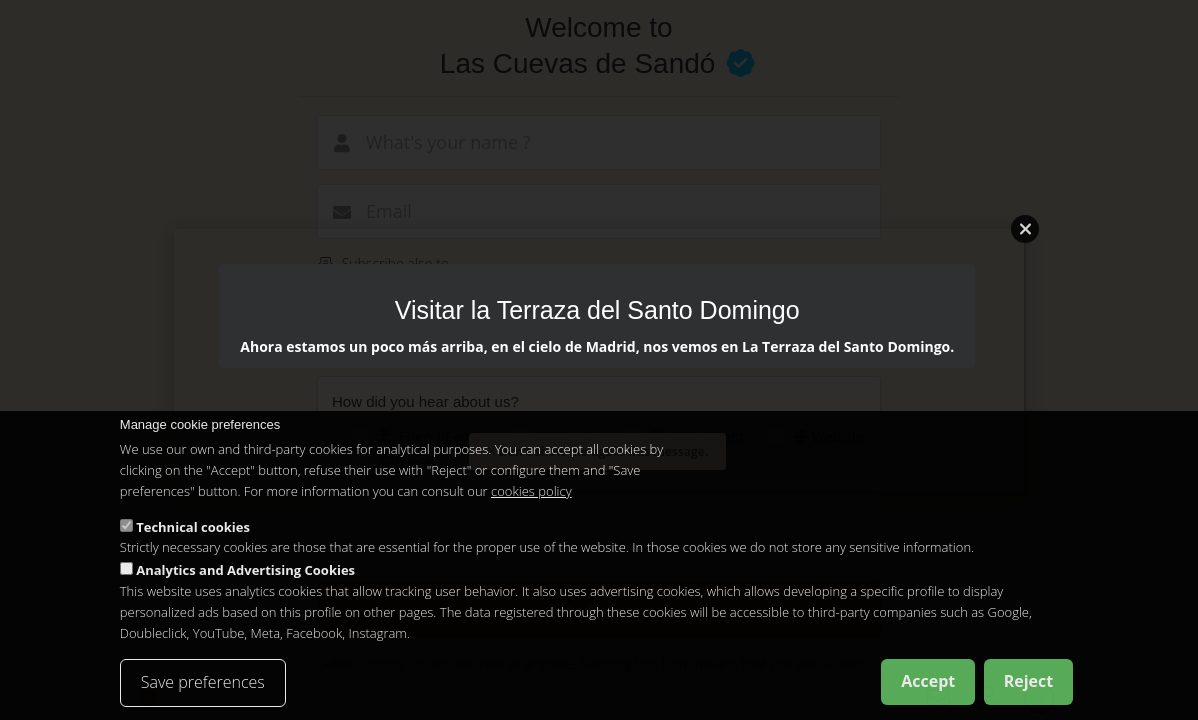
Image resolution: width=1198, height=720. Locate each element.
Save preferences (203, 682)
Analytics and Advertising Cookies (245, 570)
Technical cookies (193, 527)
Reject (1029, 681)
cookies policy (531, 491)
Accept (928, 681)
